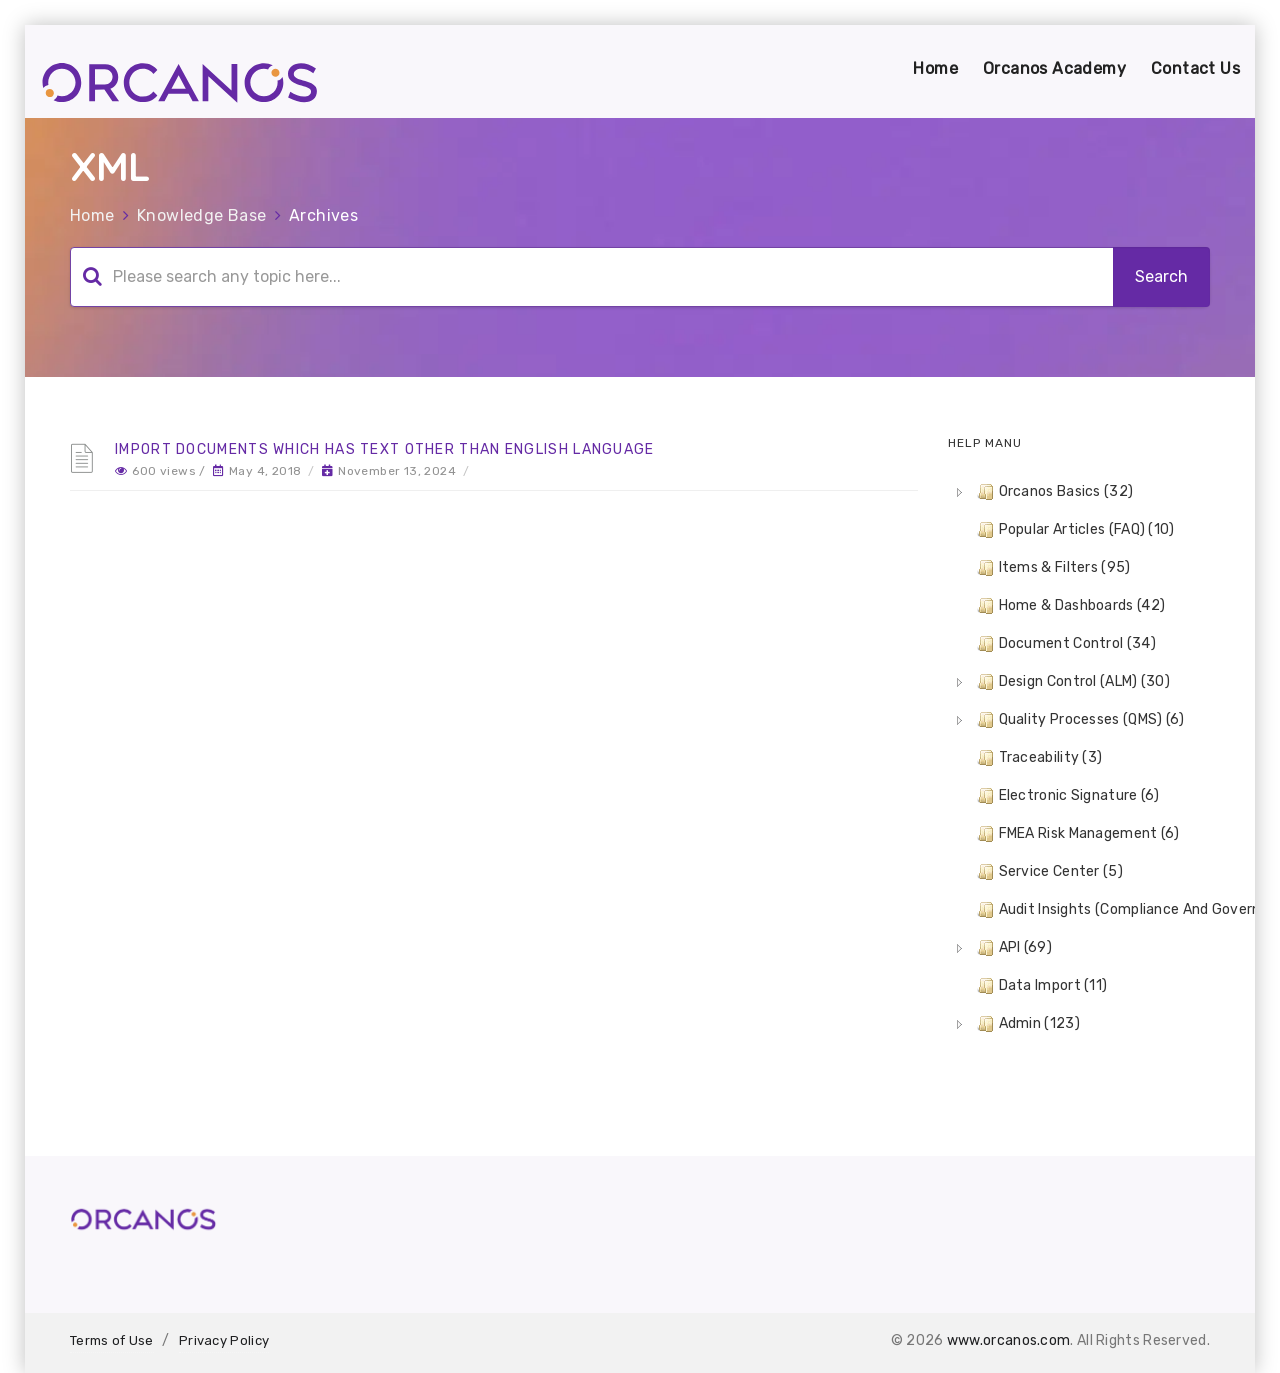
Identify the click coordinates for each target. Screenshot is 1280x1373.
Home (935, 68)
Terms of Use (112, 1340)
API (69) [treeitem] (1012, 948)
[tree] (1079, 758)
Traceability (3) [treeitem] (1038, 758)
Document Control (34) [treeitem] (1064, 644)
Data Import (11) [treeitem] (1040, 986)
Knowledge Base (202, 215)
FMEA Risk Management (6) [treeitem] (1076, 834)
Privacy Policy (224, 1340)
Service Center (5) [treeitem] (1048, 872)
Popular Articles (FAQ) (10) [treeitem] (1074, 530)
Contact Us (1195, 68)
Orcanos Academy (1054, 68)
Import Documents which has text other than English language (385, 449)
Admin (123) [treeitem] (1026, 1024)
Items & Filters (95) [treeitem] (1052, 568)
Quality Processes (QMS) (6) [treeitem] (1079, 720)
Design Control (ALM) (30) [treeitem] (1072, 682)
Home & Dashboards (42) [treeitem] (1069, 606)
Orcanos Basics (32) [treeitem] (1053, 492)
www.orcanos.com (1009, 1340)
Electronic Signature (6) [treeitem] (1066, 796)
